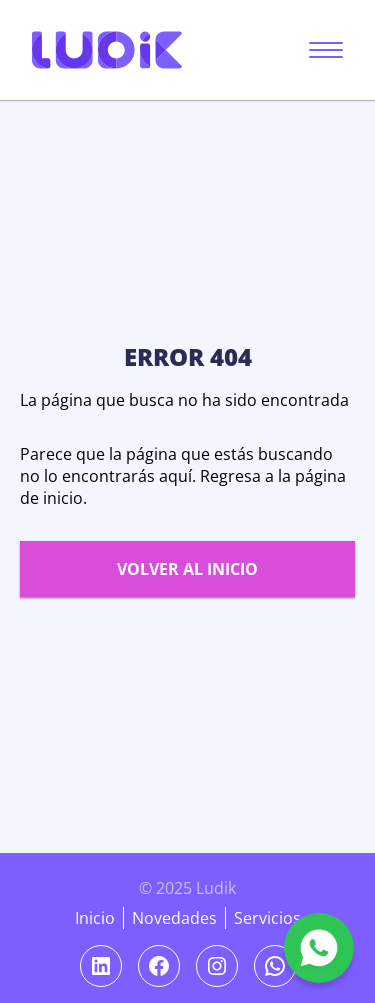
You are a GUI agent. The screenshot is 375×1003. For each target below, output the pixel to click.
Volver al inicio (187, 569)
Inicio (95, 918)
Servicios (267, 918)
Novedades (174, 918)
